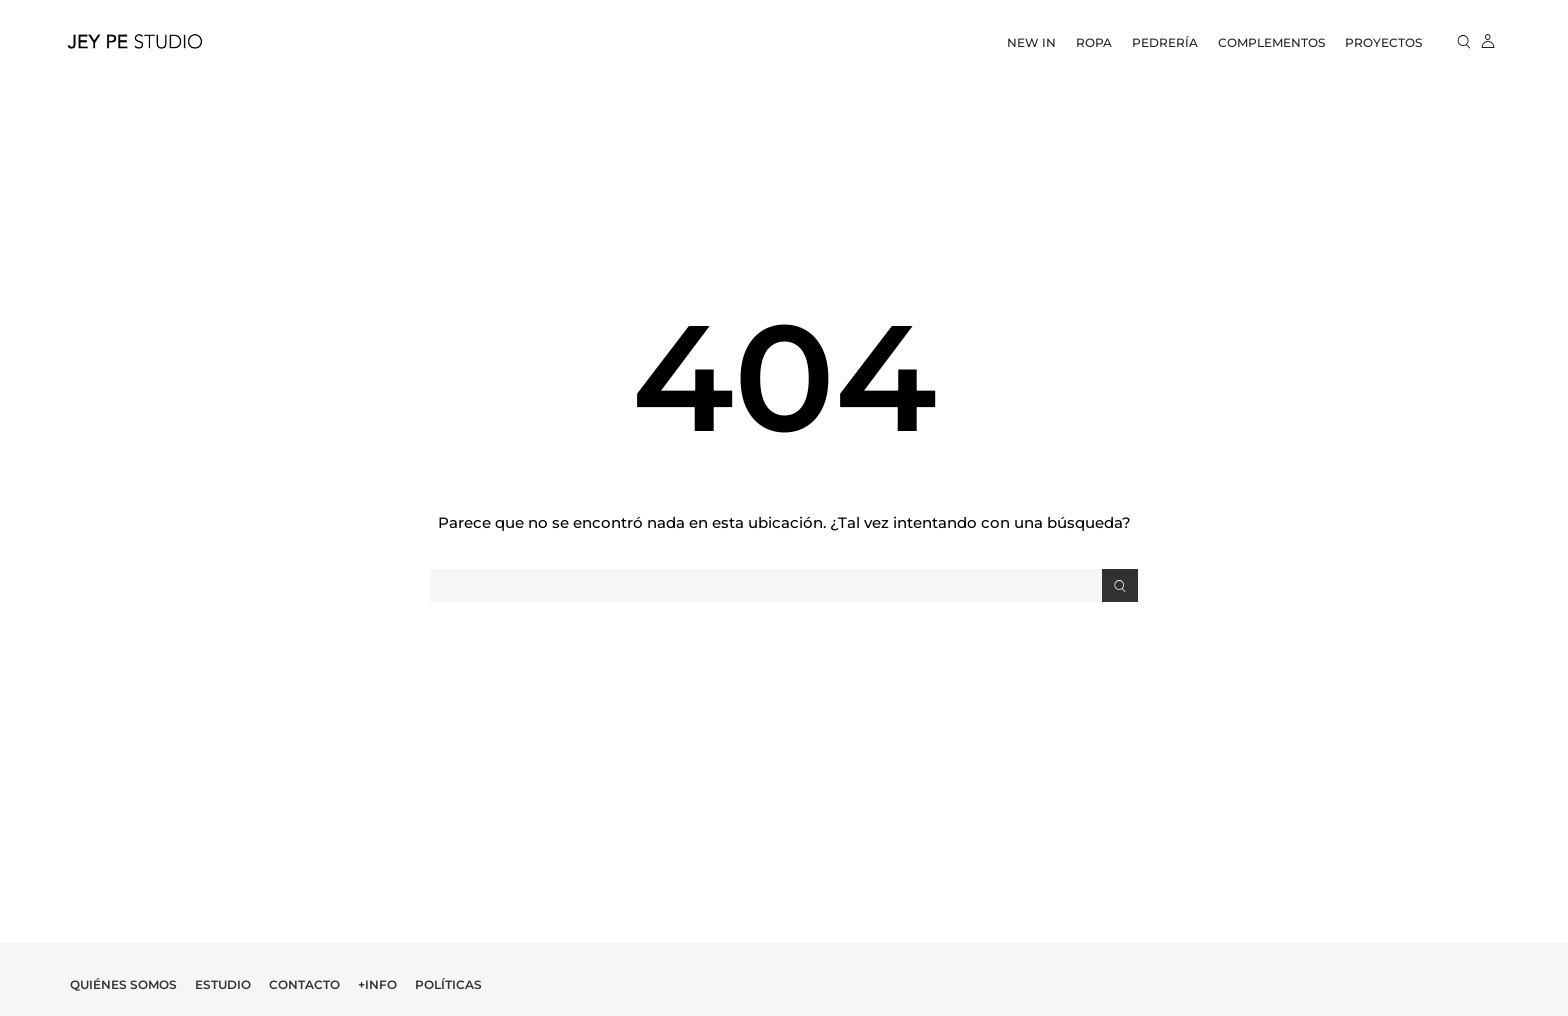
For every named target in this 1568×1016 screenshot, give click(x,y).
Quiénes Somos (123, 984)
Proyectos (1383, 43)
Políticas (448, 984)
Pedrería (1165, 43)
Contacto (304, 984)
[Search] (1120, 585)
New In (1031, 43)
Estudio (223, 984)
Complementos (1271, 43)
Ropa (1094, 43)
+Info (377, 984)
